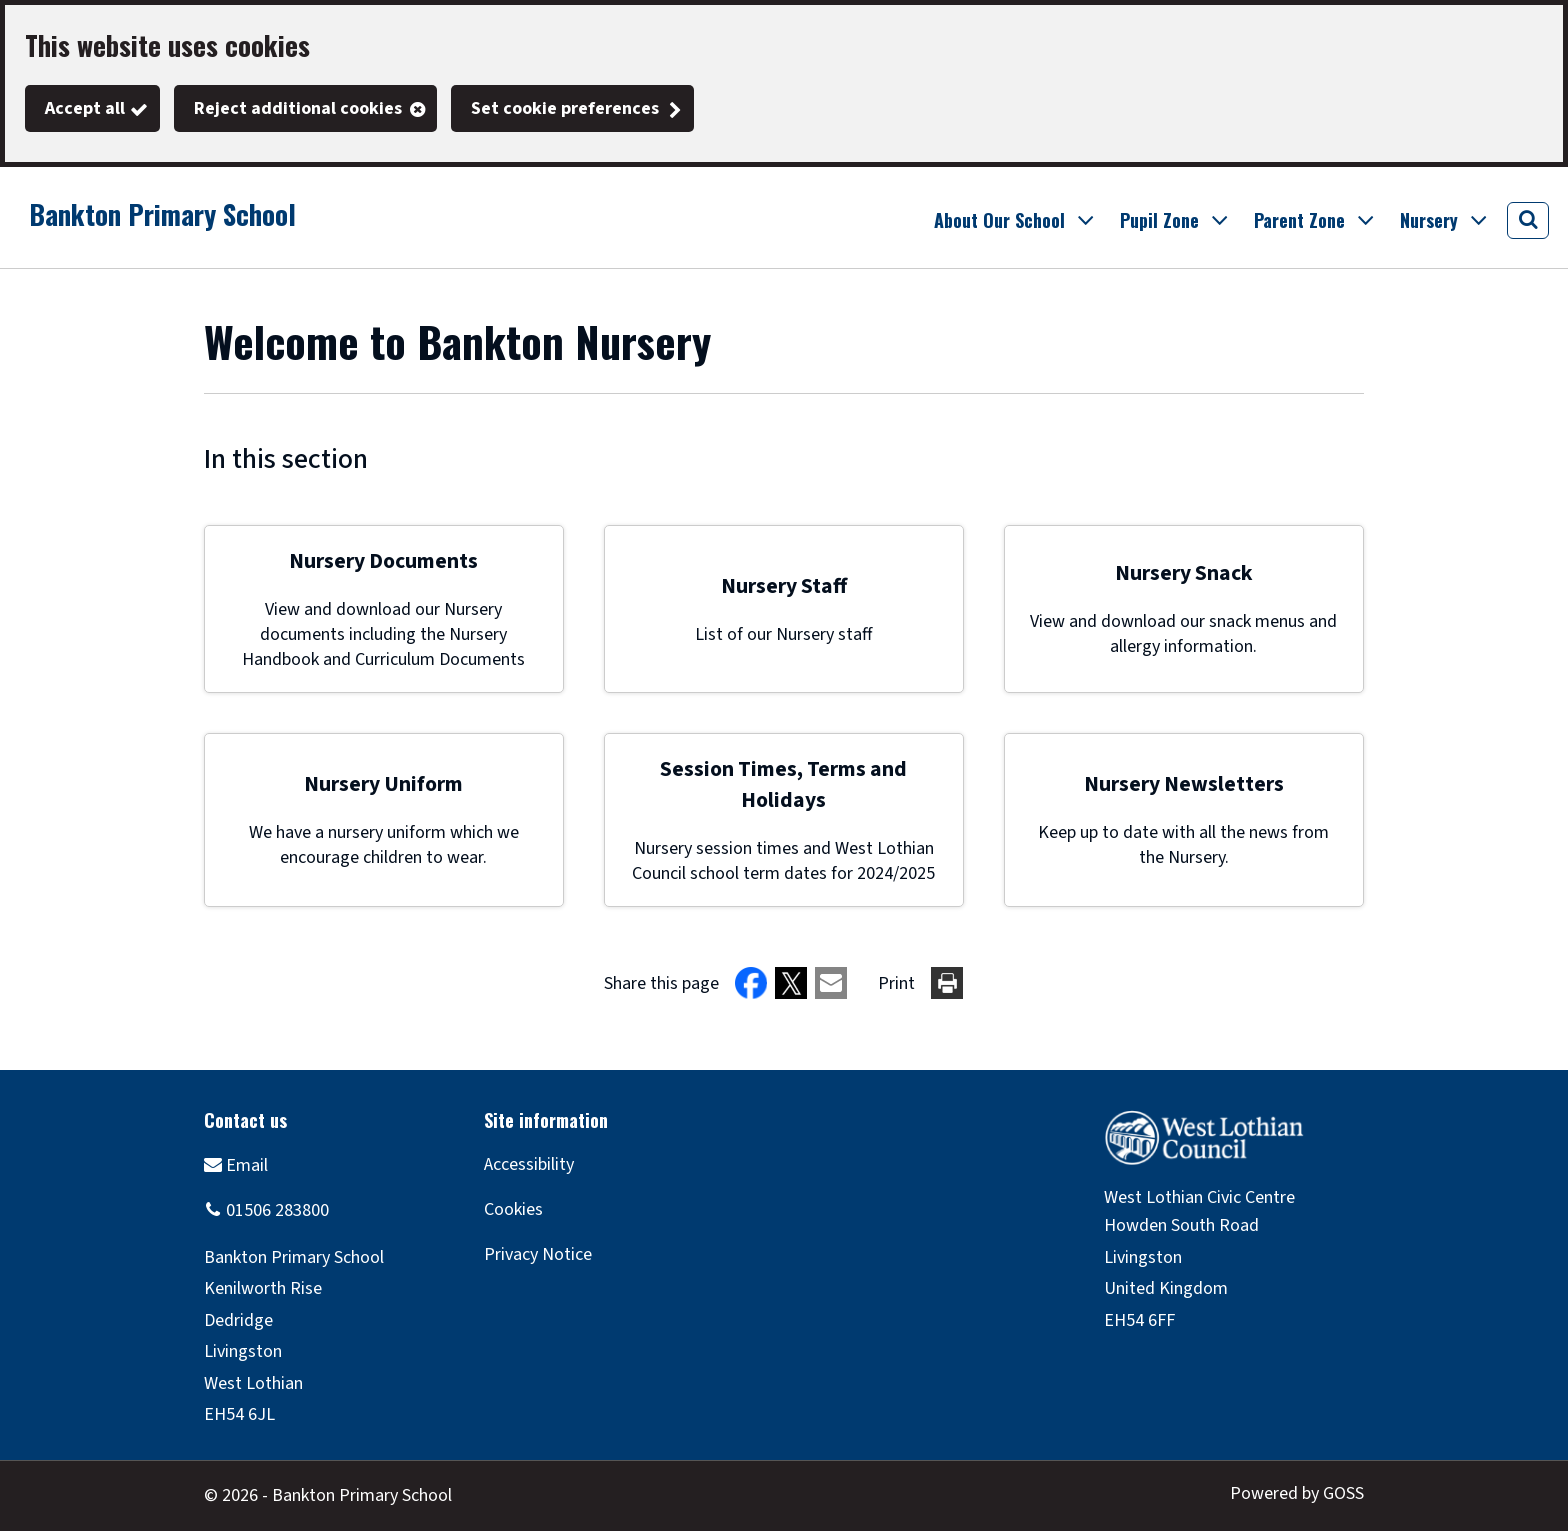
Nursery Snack (1184, 573)
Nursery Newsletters (1184, 784)
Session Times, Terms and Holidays (783, 785)
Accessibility (529, 1164)
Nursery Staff (784, 586)
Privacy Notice (538, 1254)
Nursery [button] (1429, 220)
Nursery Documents (383, 561)
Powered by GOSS (1297, 1493)
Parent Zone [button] (1299, 220)
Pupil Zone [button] (1159, 220)
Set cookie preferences (565, 108)
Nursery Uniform (383, 784)
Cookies (513, 1209)
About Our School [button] (999, 220)
